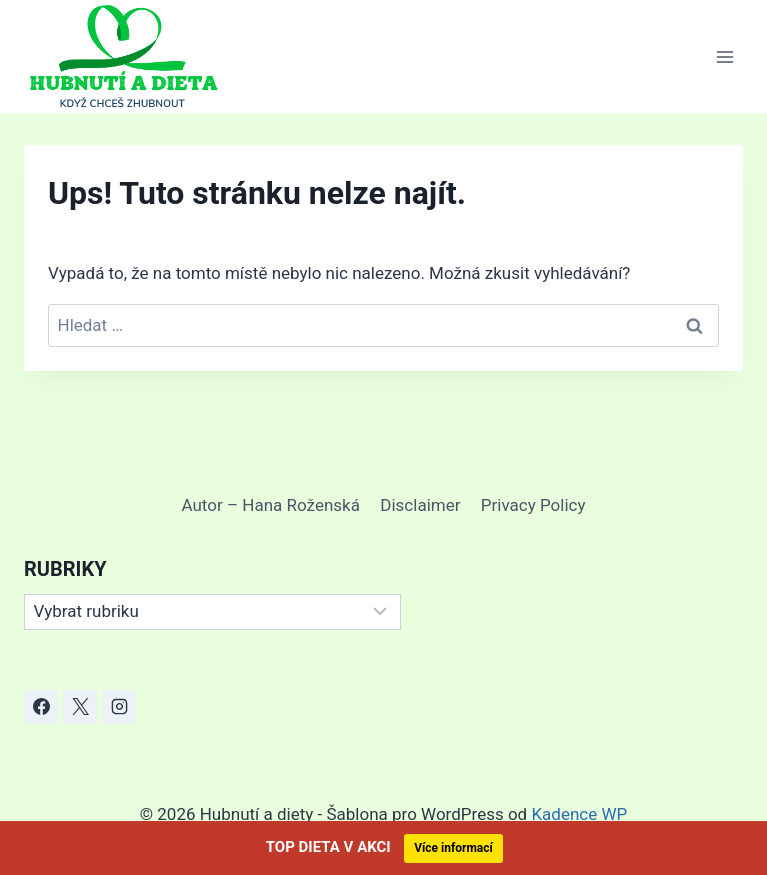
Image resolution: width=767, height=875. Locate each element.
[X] (80, 707)
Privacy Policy (533, 505)
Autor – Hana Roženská (271, 505)
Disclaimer (420, 505)
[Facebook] (41, 707)
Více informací (453, 848)
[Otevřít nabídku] (724, 56)
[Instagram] (119, 707)
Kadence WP (579, 814)
